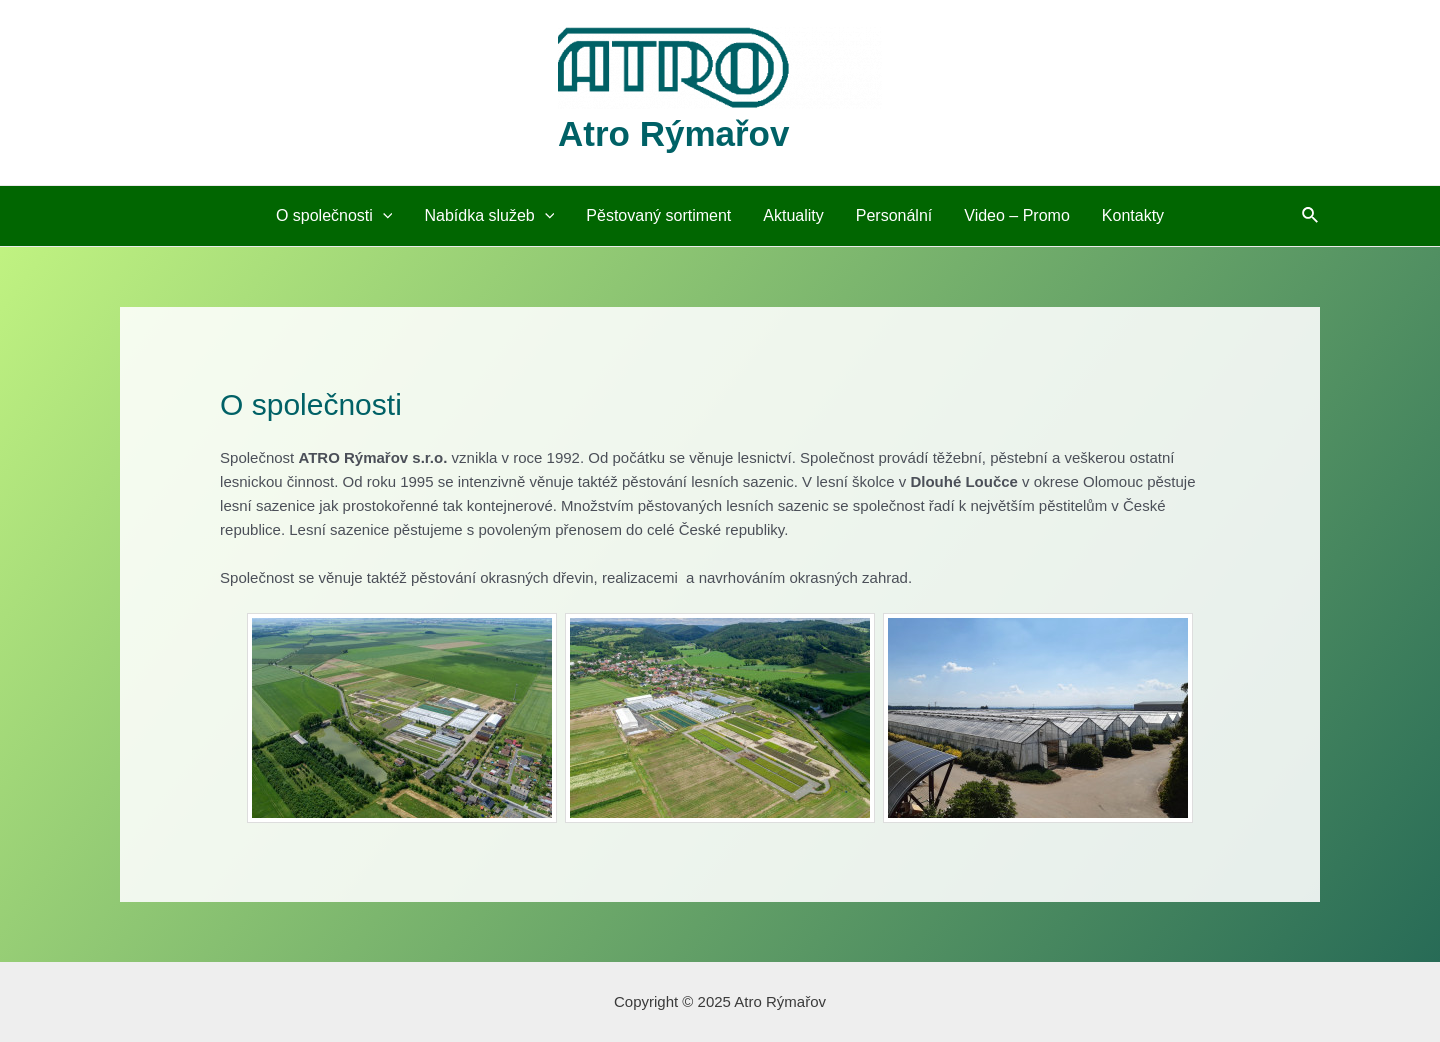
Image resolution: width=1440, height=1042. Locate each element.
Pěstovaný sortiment (658, 215)
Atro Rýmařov (673, 133)
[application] (383, 216)
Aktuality (793, 215)
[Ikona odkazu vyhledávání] (1311, 216)
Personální (894, 215)
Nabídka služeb (489, 216)
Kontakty (1133, 215)
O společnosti (334, 216)
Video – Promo (1017, 215)
